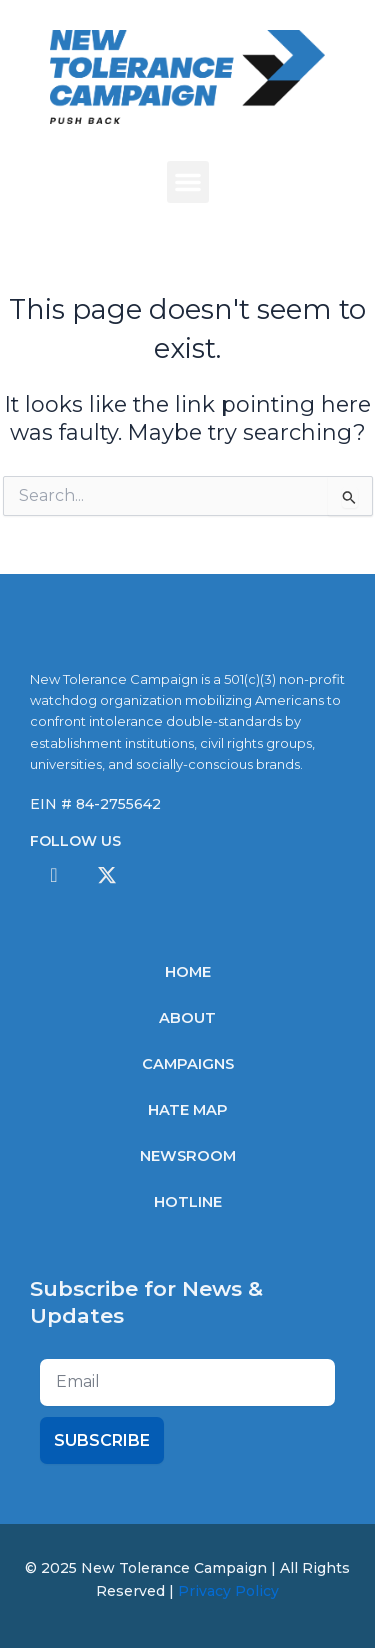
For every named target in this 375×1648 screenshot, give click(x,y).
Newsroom (188, 1156)
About (187, 1018)
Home (188, 972)
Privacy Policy (228, 1591)
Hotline (188, 1202)
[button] (188, 182)
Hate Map (188, 1110)
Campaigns (188, 1064)
